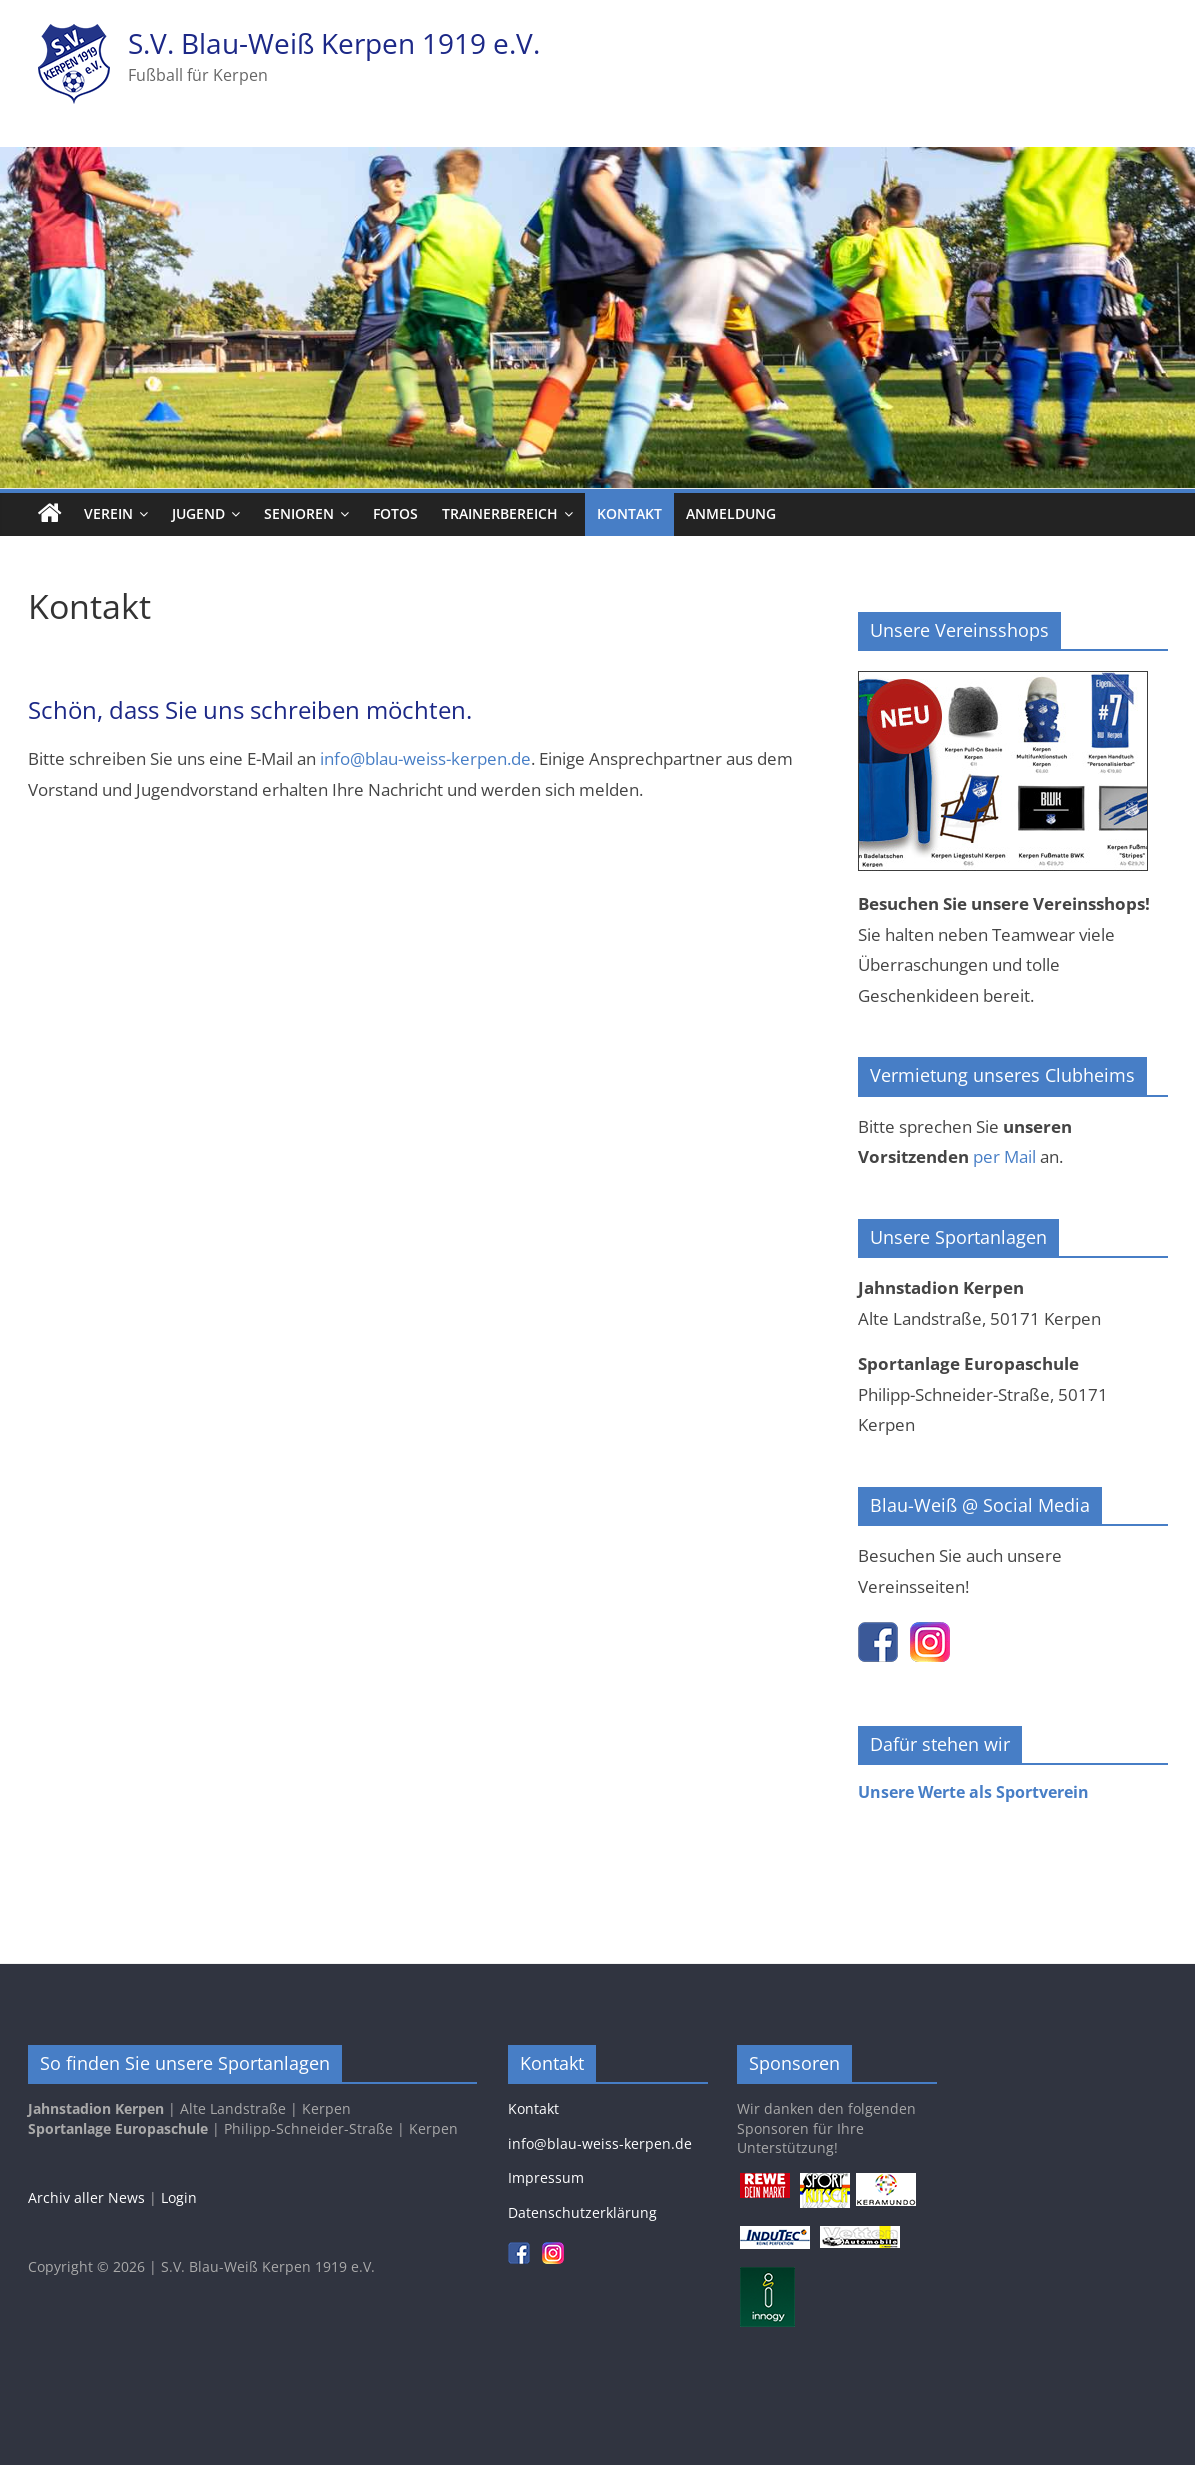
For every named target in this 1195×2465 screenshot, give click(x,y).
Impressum (546, 2177)
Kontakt (629, 513)
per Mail (1004, 1156)
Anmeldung (731, 513)
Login (179, 2197)
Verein (108, 513)
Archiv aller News (86, 2197)
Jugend (198, 513)
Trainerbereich (500, 513)
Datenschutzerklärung (582, 2212)
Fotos (395, 513)
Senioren (299, 513)
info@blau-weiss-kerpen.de (425, 758)
